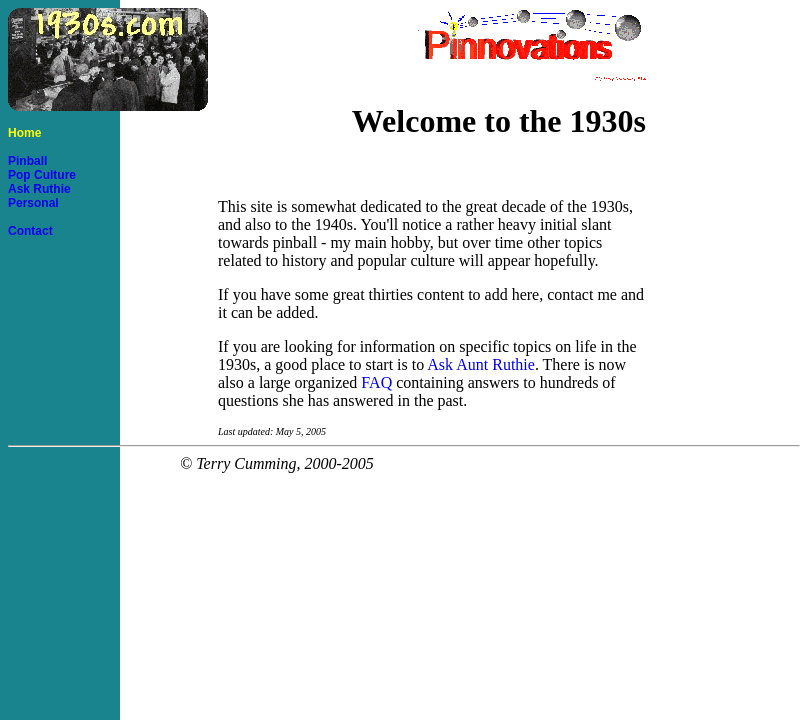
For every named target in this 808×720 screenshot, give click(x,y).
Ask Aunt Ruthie (481, 364)
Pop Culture (42, 175)
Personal (33, 203)
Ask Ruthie (39, 189)
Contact (30, 231)
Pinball (27, 161)
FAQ (376, 382)
